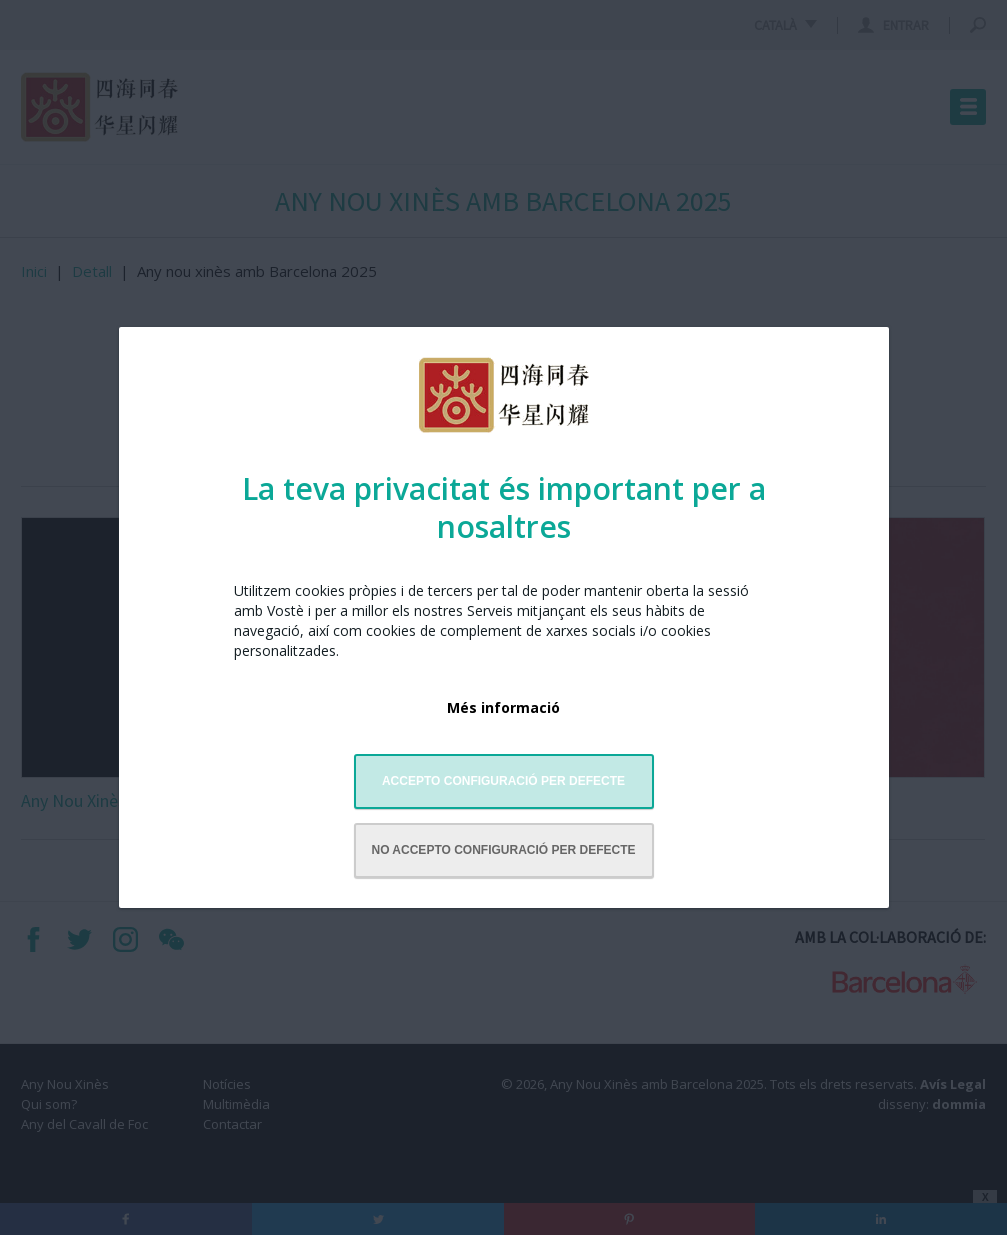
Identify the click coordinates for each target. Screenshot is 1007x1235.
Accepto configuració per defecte (503, 781)
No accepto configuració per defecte (503, 850)
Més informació (503, 707)
